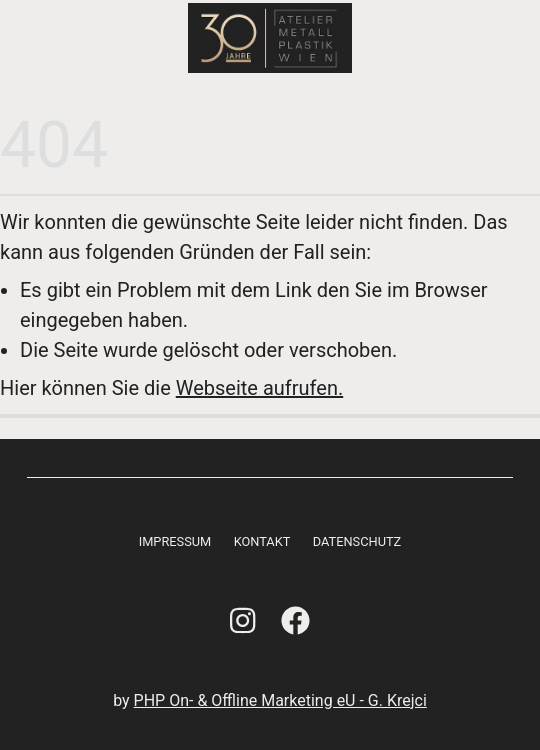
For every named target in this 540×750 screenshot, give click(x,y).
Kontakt (262, 541)
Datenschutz (357, 541)
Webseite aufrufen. (259, 388)
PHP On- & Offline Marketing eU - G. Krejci (280, 700)
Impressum (175, 541)
